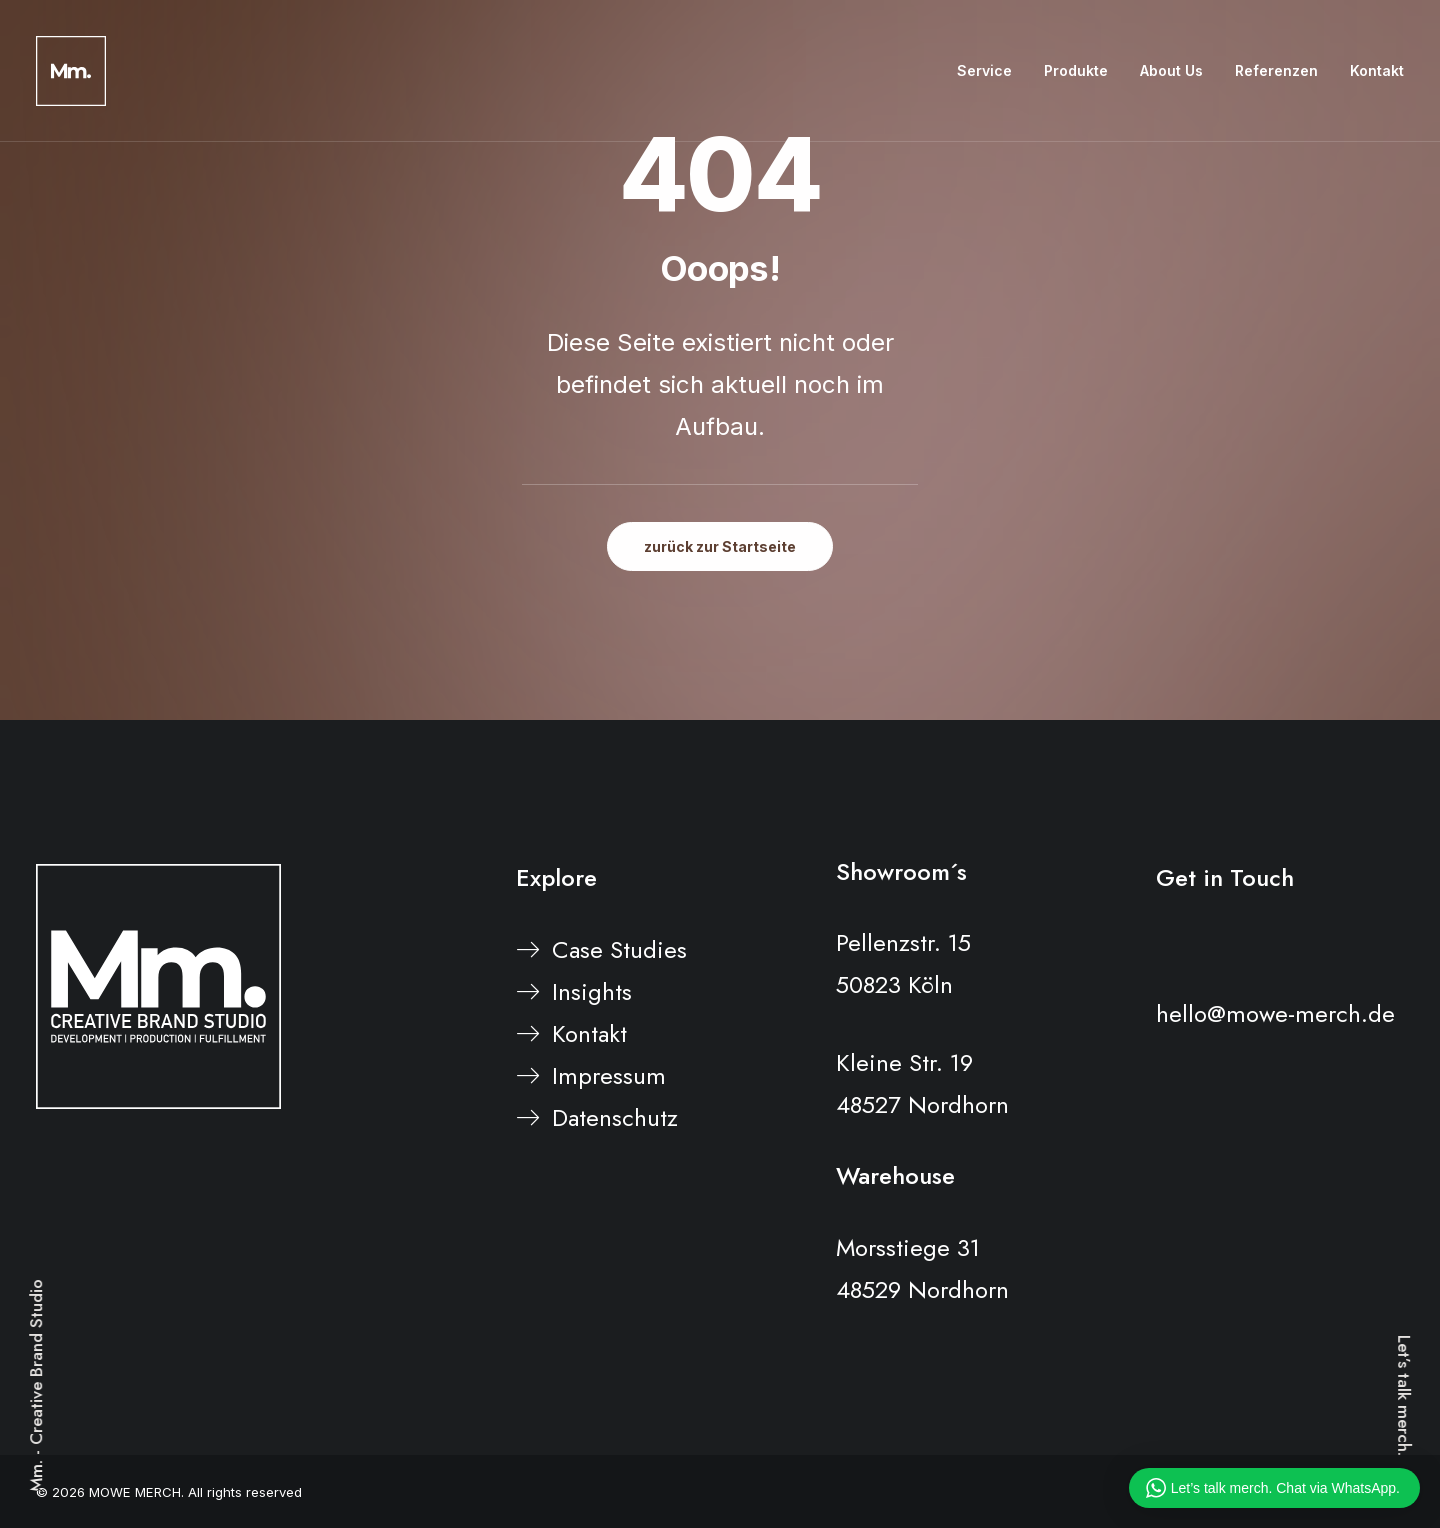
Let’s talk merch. (1404, 1395)
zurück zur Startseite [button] (720, 546)
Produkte (1076, 70)
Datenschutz (615, 1117)
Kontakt (1377, 70)
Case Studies (619, 949)
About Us (1171, 70)
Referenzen (1276, 70)
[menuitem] (991, 71)
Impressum (609, 1075)
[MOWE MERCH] (71, 71)
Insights (592, 991)
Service (984, 70)
